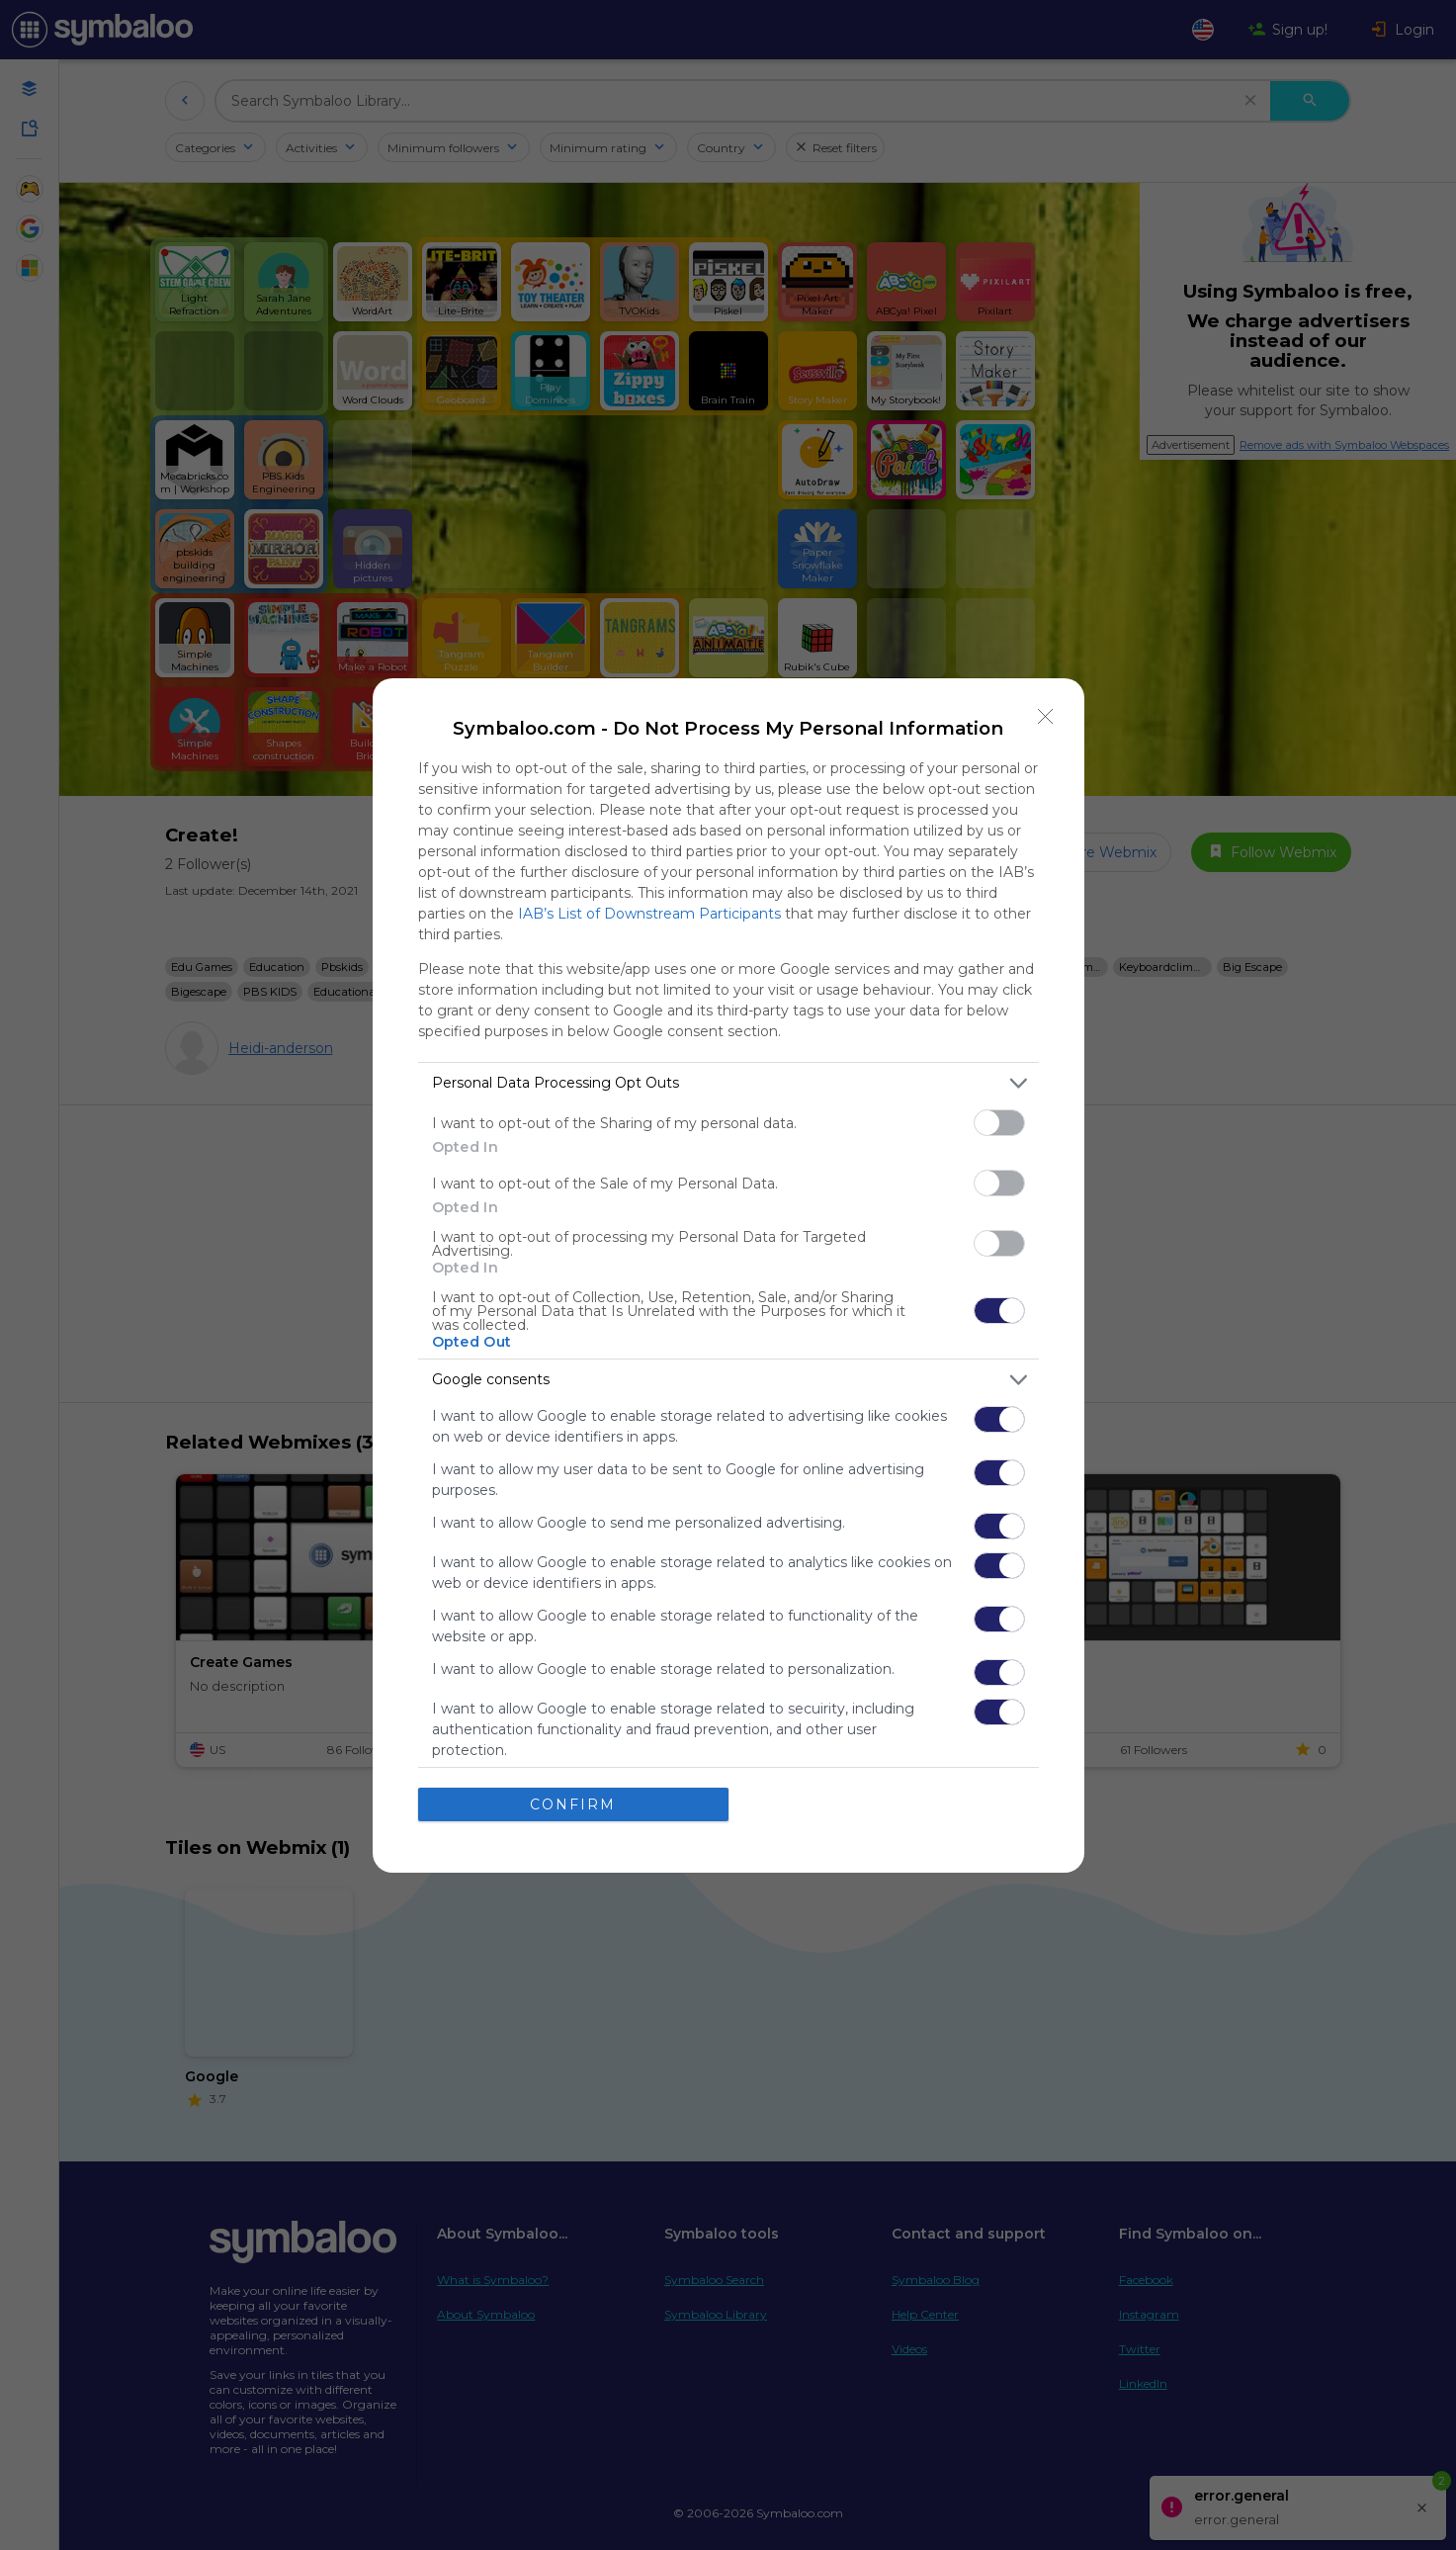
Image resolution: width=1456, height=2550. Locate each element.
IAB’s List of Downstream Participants (649, 914)
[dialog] (728, 1275)
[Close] (1046, 717)
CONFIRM (573, 1804)
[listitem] (728, 1083)
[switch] (999, 1122)
